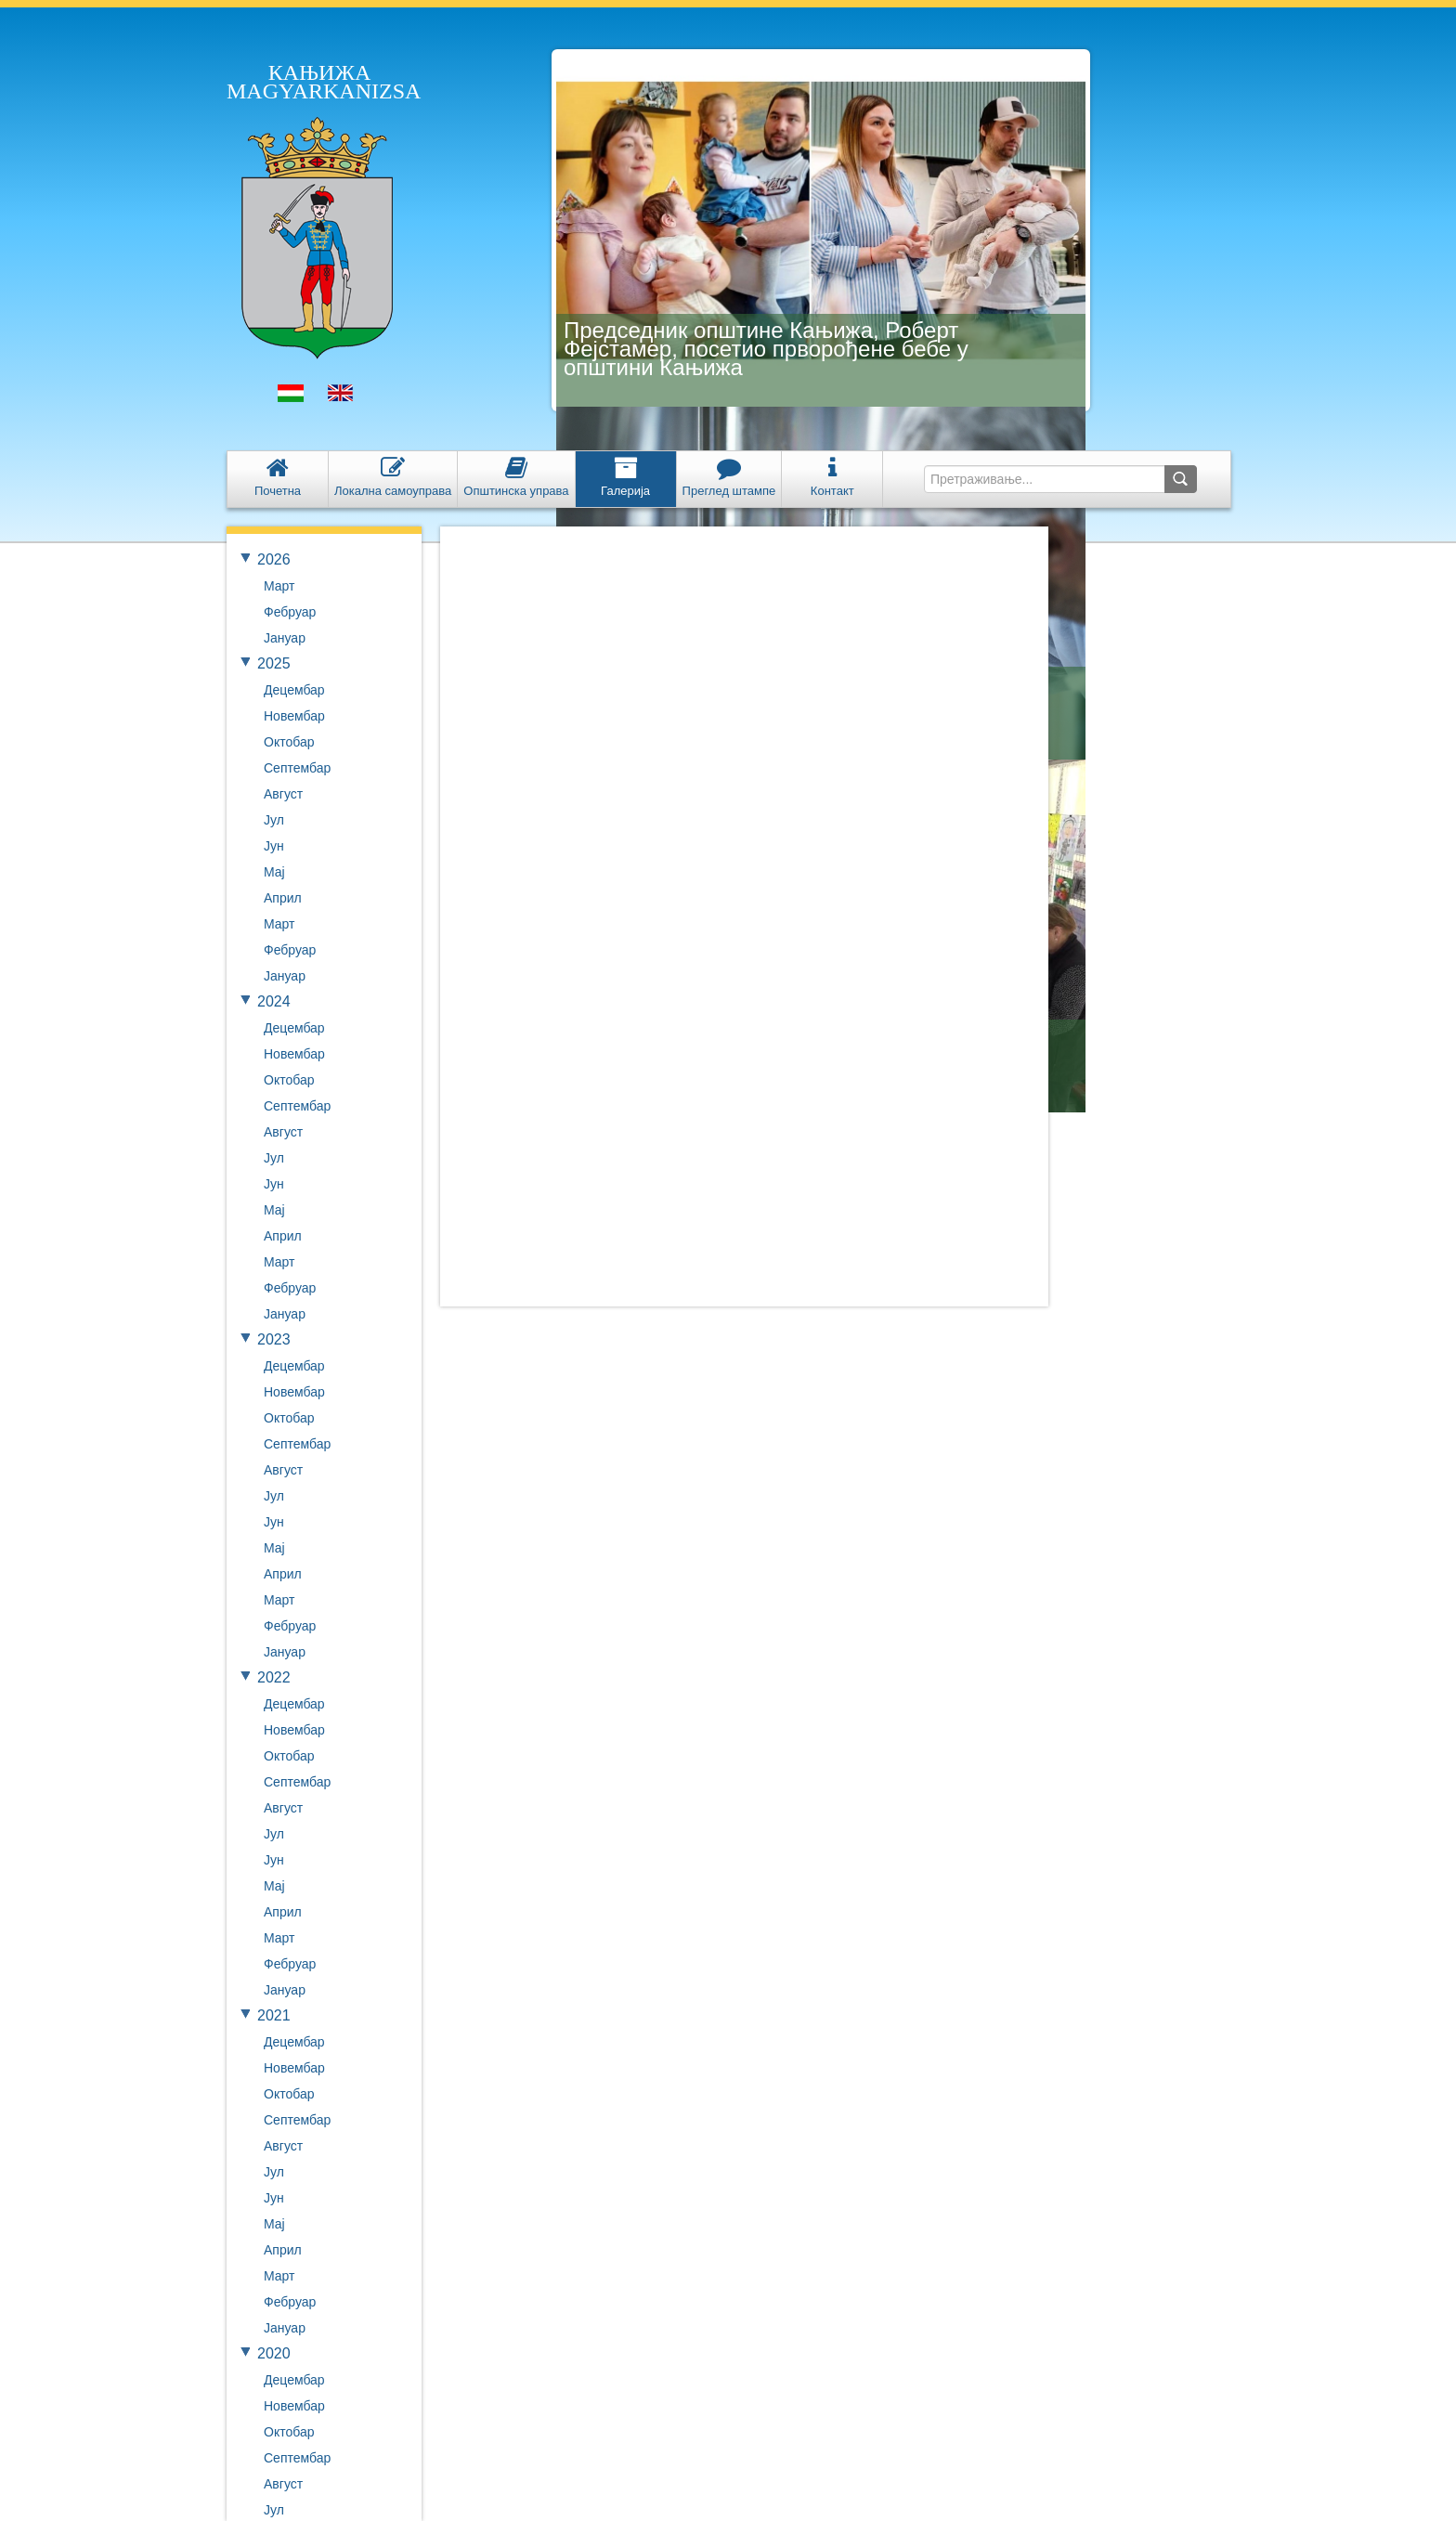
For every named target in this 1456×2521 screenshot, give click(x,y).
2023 (274, 1339)
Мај (274, 871)
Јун (274, 845)
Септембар (297, 767)
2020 (274, 2353)
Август (283, 793)
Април (283, 897)
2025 (274, 663)
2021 (274, 2015)
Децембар (294, 689)
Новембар (294, 715)
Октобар (289, 741)
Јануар (285, 637)
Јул (274, 819)
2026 (274, 559)
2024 (274, 1001)
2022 (274, 1677)
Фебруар (290, 611)
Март (279, 585)
